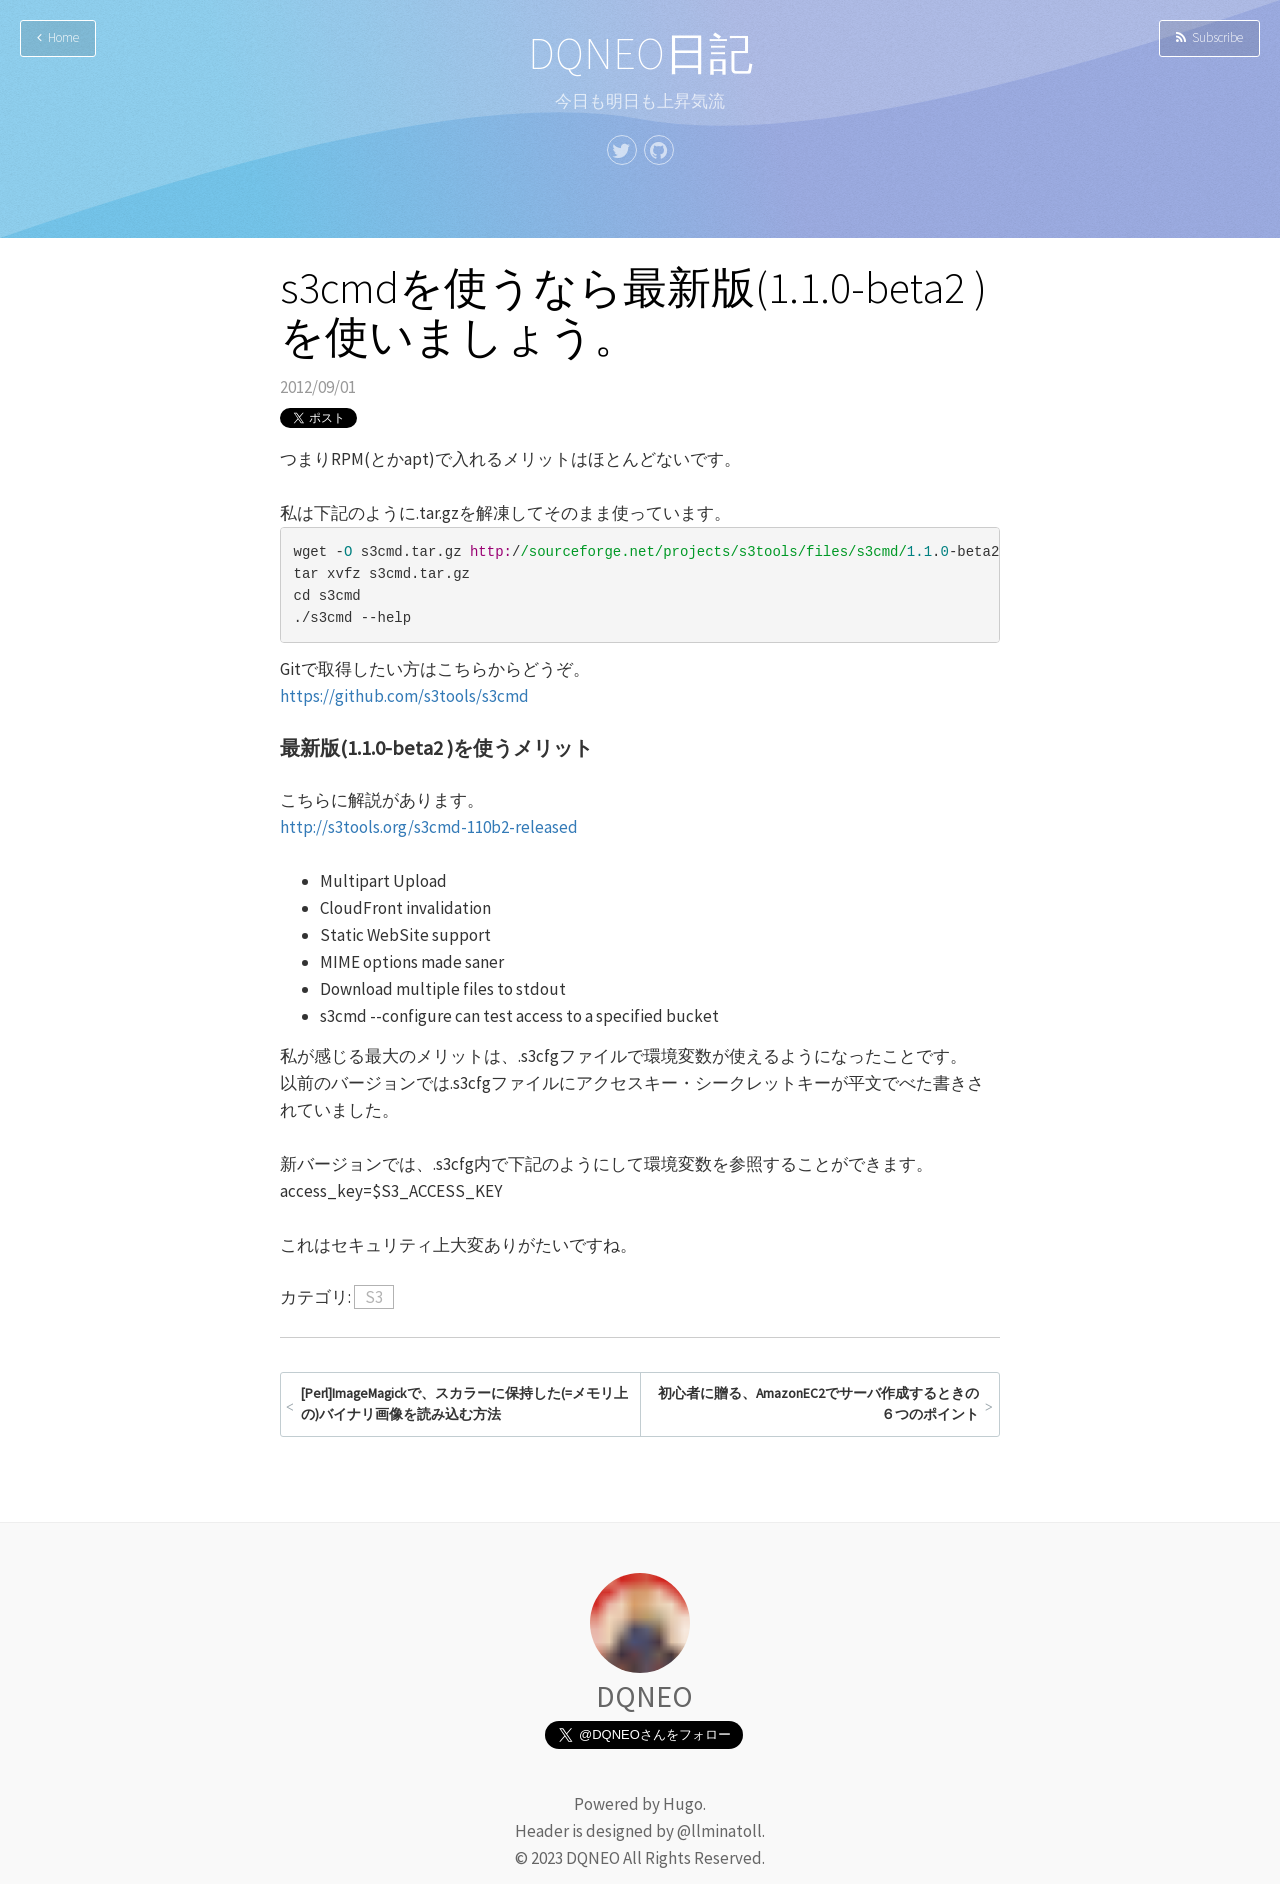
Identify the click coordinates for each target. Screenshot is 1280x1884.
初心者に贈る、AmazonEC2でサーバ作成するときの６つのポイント (818, 1404)
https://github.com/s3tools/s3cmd (404, 696)
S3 (374, 1297)
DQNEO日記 (640, 53)
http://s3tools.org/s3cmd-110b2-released (429, 827)
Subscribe (1209, 37)
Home (58, 37)
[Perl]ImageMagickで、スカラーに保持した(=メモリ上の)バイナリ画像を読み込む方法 (464, 1404)
